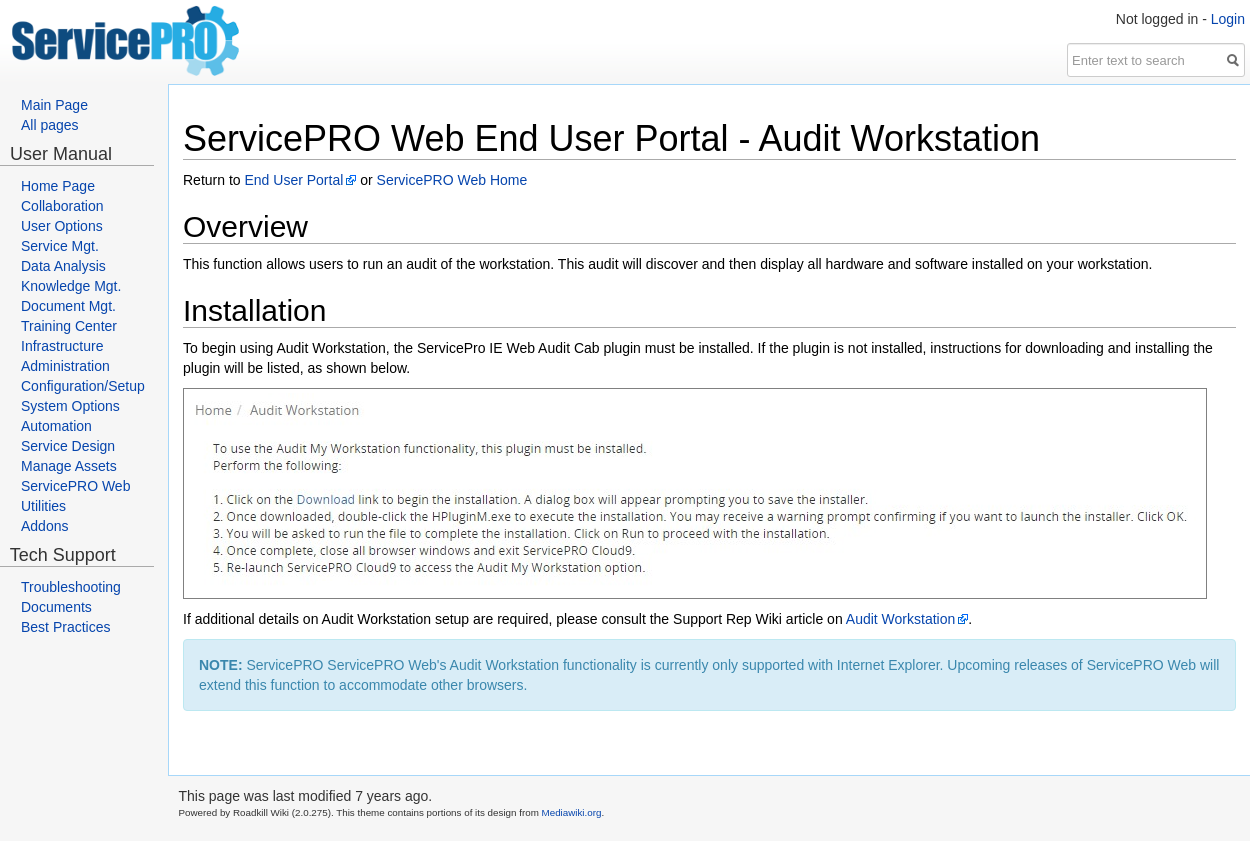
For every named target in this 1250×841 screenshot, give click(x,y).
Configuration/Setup (83, 386)
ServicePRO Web (75, 486)
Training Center (69, 326)
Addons (44, 526)
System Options (70, 406)
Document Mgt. (68, 306)
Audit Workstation (900, 619)
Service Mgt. (60, 246)
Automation (56, 426)
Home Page (58, 186)
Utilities (43, 506)
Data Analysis (63, 266)
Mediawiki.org (572, 812)
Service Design (68, 446)
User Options (62, 226)
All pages (50, 125)
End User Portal (293, 180)
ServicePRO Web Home (452, 180)
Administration (65, 366)
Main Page (54, 105)
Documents (56, 607)
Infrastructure (62, 346)
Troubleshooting (71, 587)
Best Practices (65, 627)
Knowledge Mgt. (71, 286)
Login (1228, 19)
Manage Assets (69, 466)
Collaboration (62, 206)
